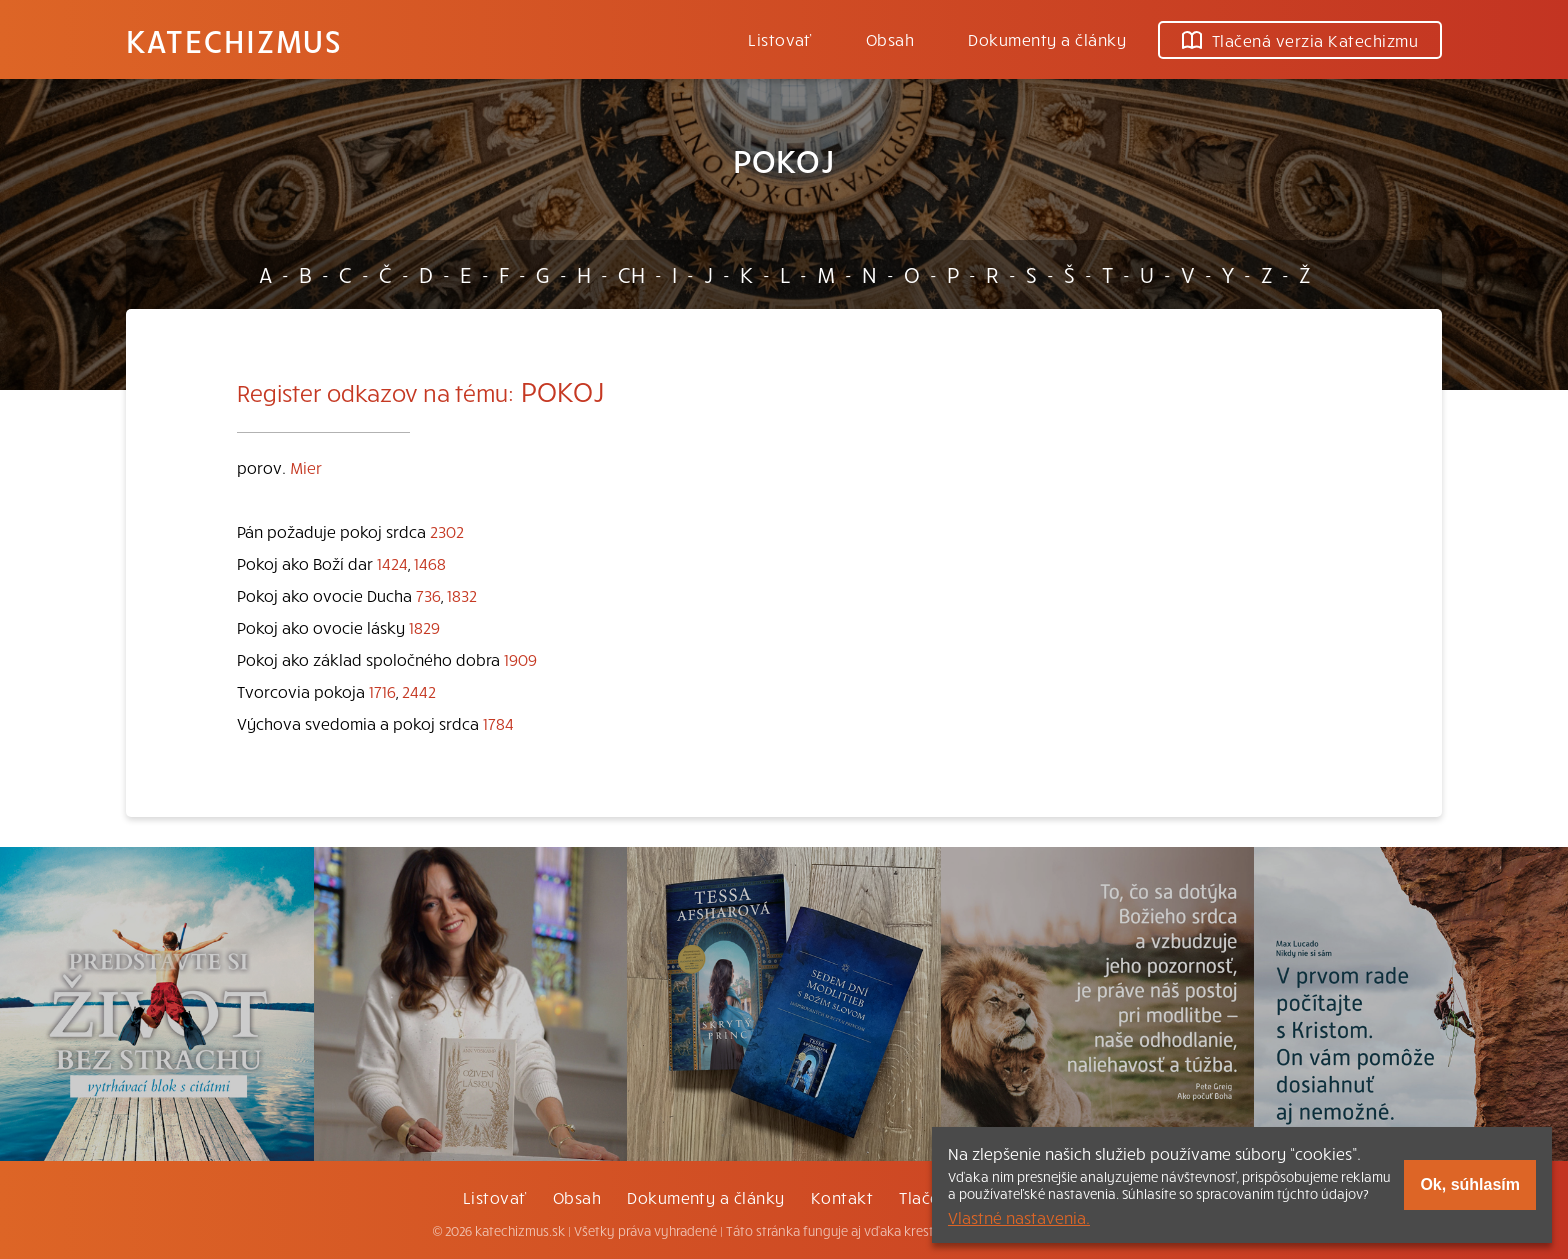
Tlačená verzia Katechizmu (1300, 40)
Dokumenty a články (1047, 39)
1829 (424, 627)
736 (428, 595)
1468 (430, 563)
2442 (419, 691)
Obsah (890, 39)
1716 (382, 691)
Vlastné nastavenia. (1019, 1217)
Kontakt (842, 1197)
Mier (306, 467)
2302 (447, 531)
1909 (520, 659)
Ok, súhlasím (1470, 1184)
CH (631, 274)
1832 (462, 595)
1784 (498, 723)
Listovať (780, 39)
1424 (392, 563)
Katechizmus (234, 40)
